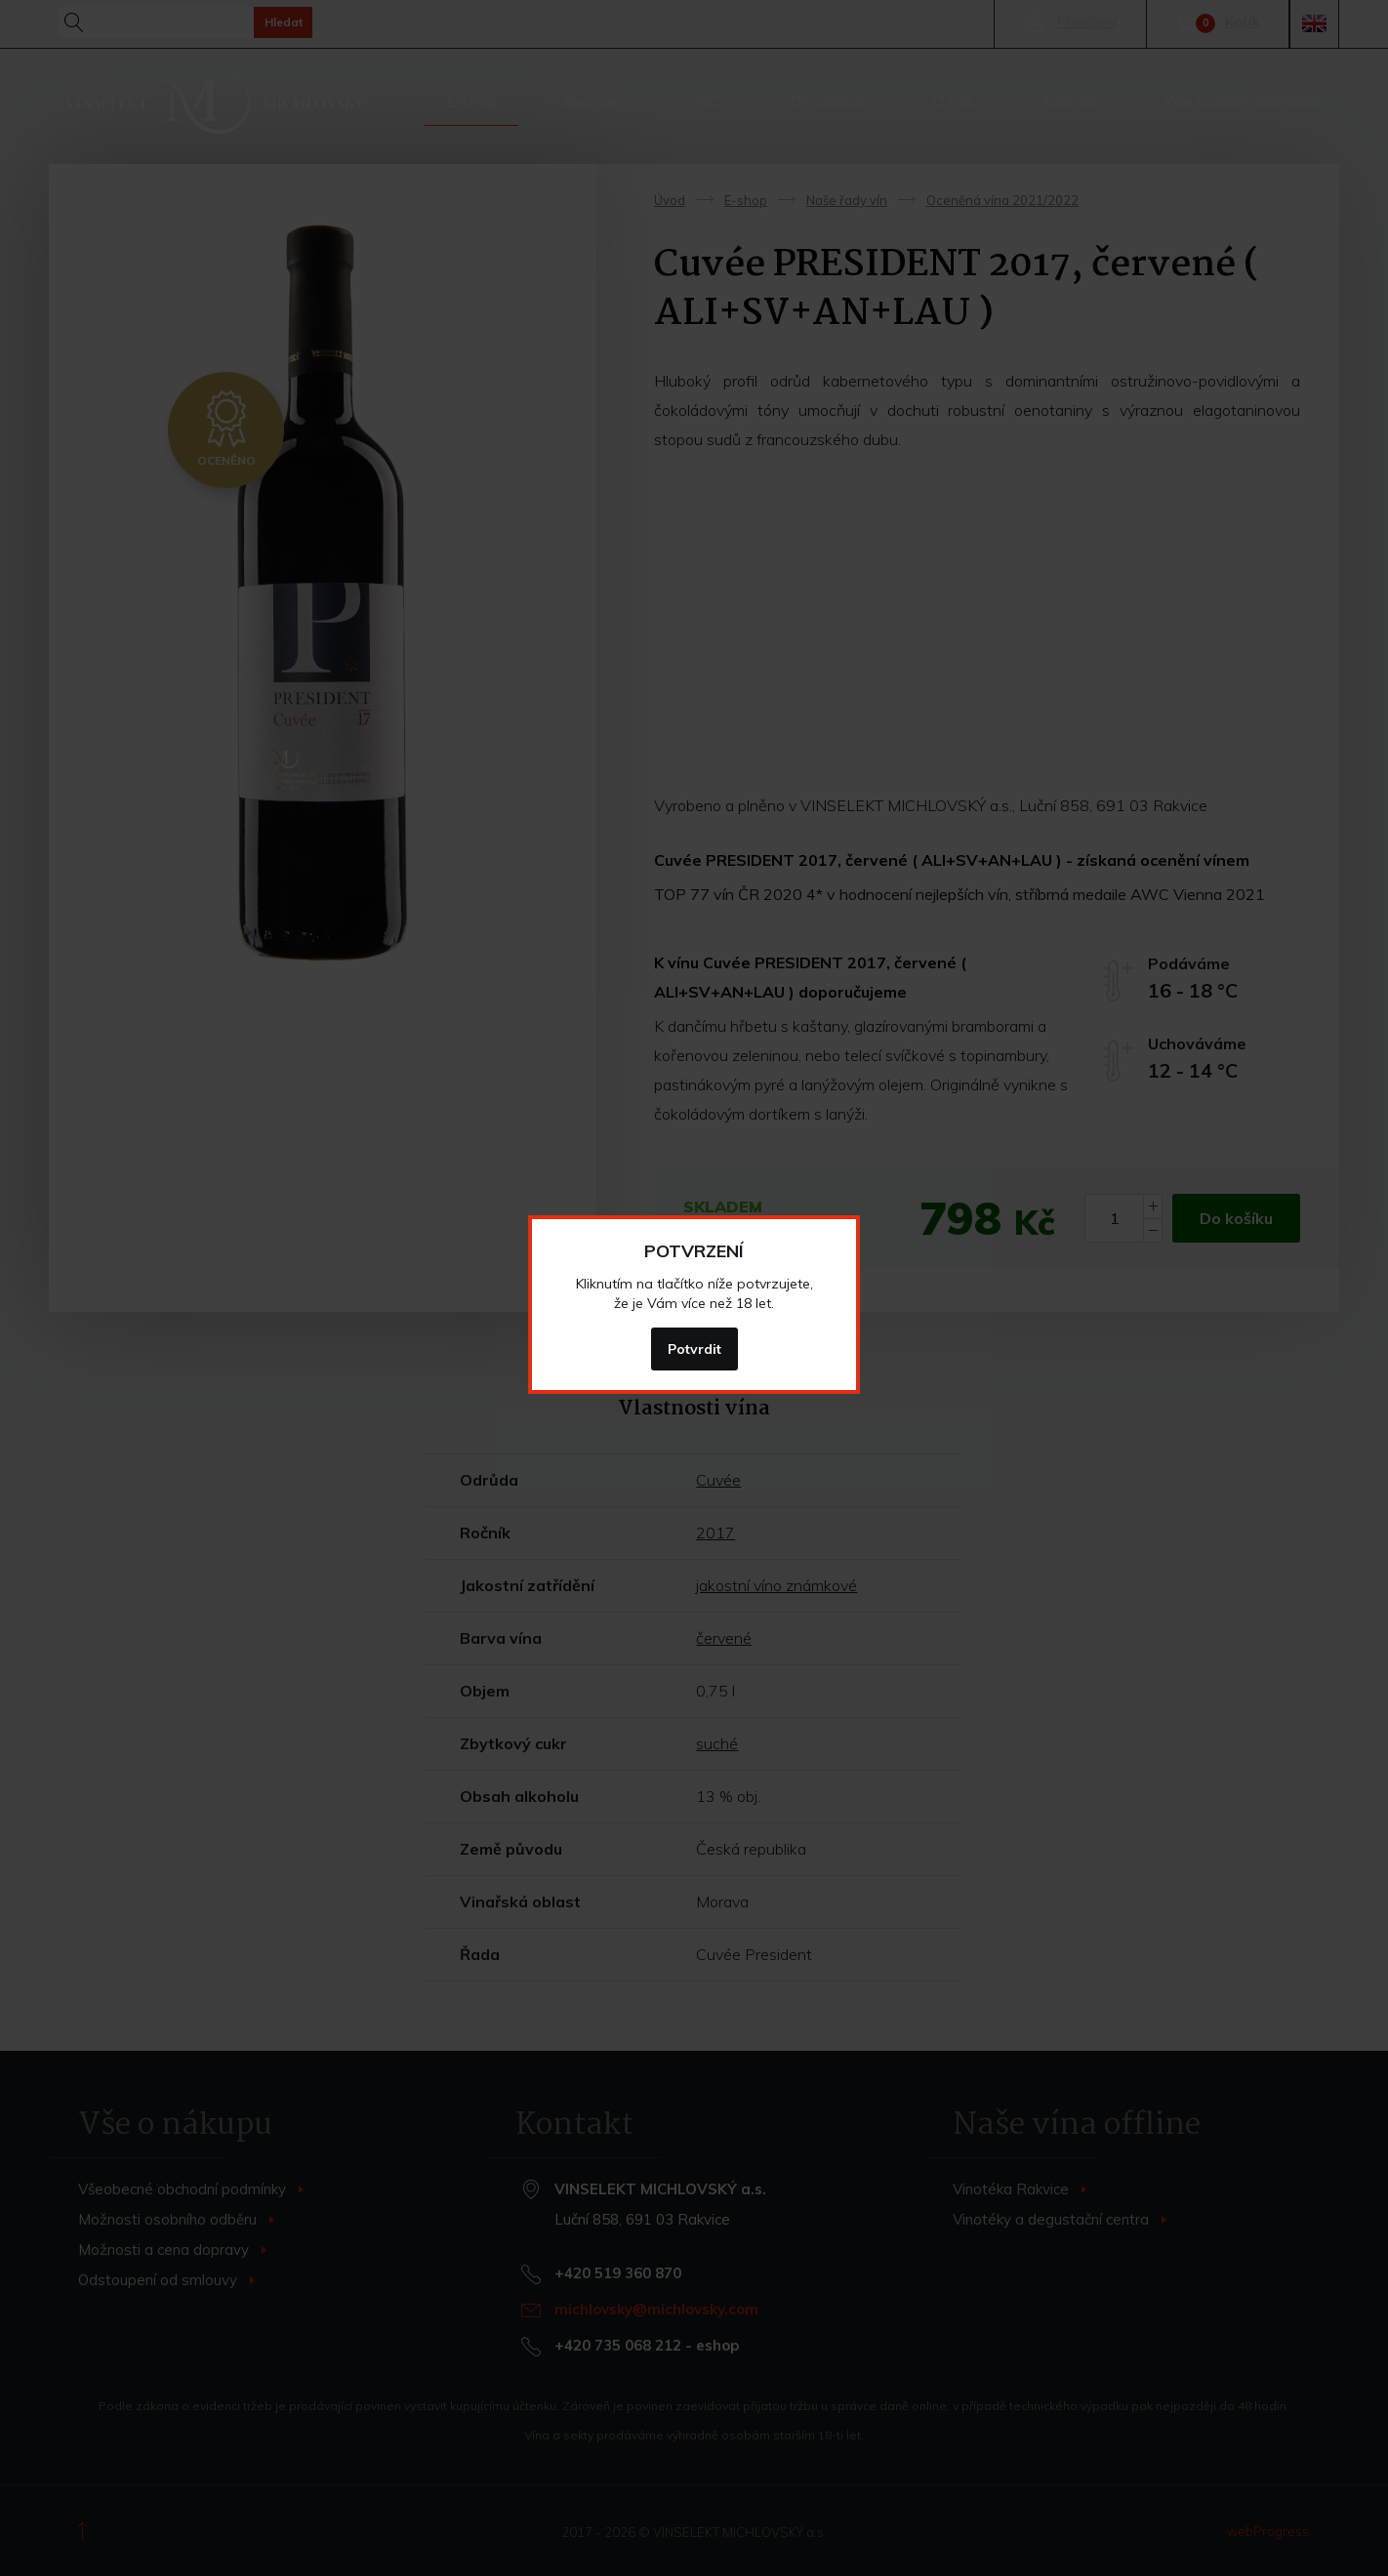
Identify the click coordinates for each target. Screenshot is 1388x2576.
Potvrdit (694, 1349)
